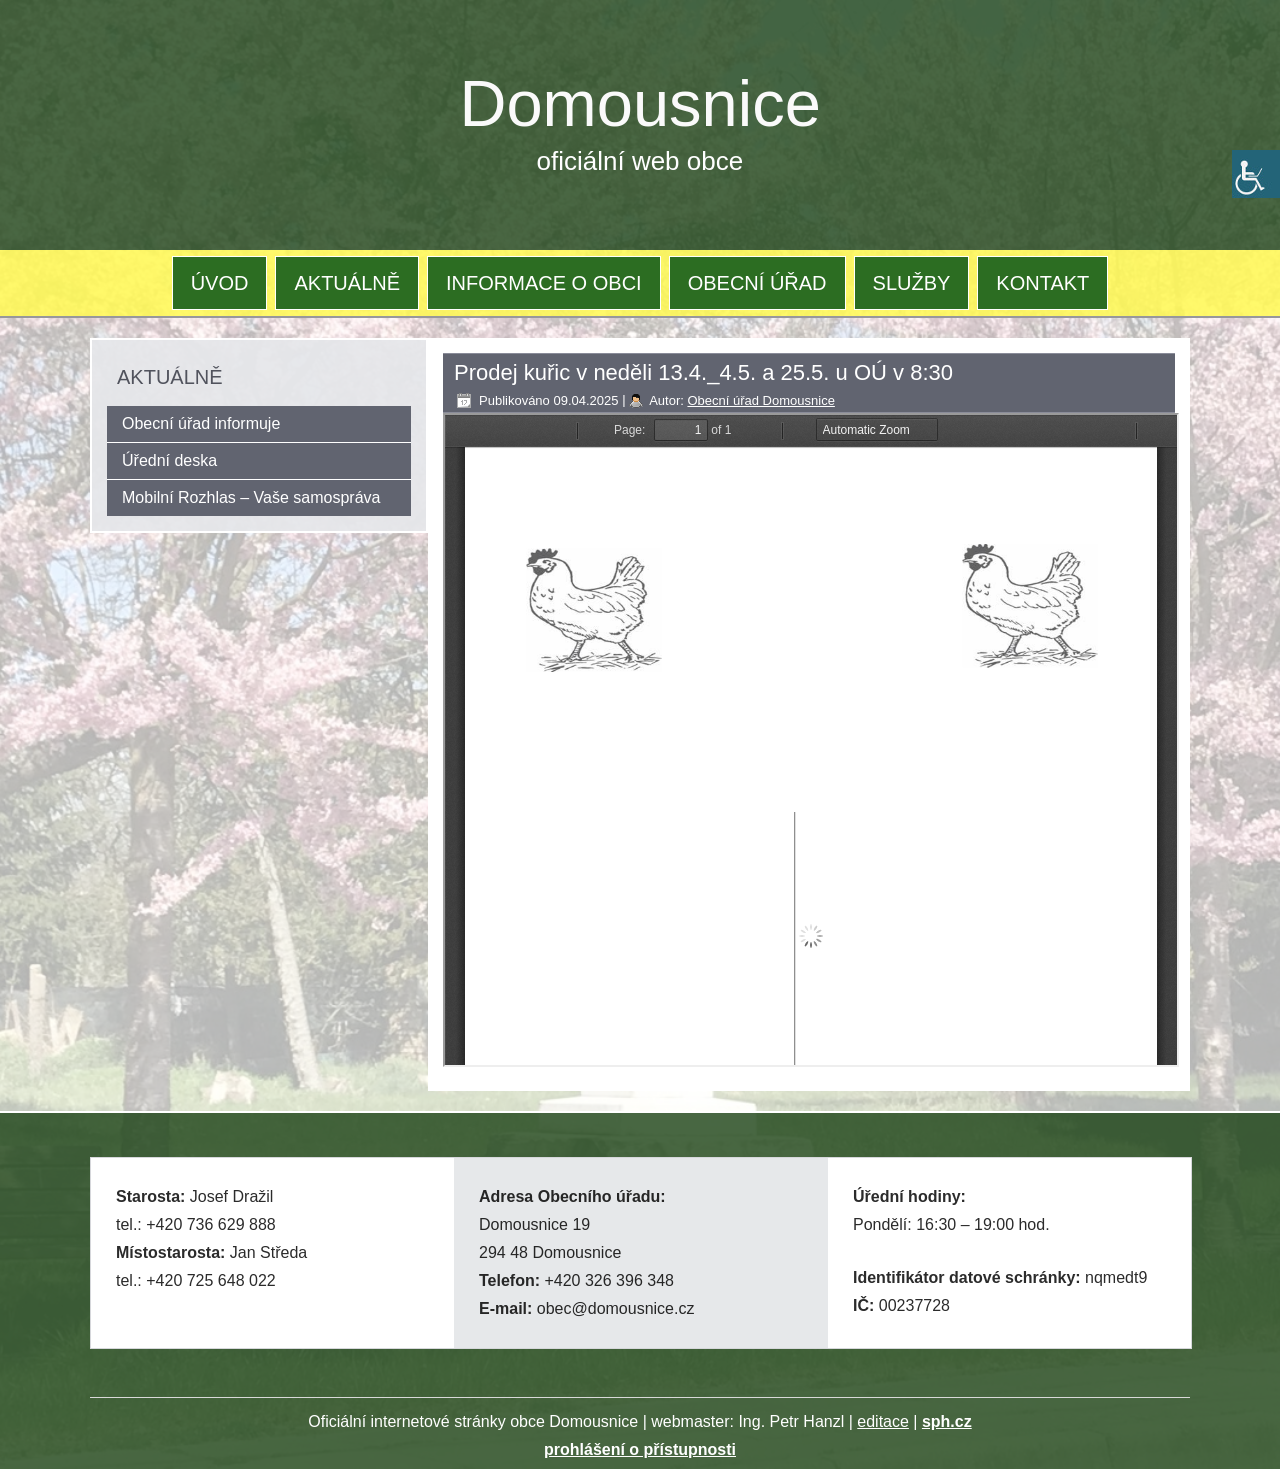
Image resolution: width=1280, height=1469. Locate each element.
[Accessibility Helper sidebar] (1256, 174)
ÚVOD (220, 283)
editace (883, 1421)
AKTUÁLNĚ (347, 283)
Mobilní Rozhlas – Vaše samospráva (251, 497)
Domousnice (640, 103)
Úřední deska (169, 460)
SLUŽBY (912, 283)
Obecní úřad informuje (201, 423)
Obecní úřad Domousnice (760, 400)
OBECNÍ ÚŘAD (757, 283)
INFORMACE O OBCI (544, 283)
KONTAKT (1042, 283)
